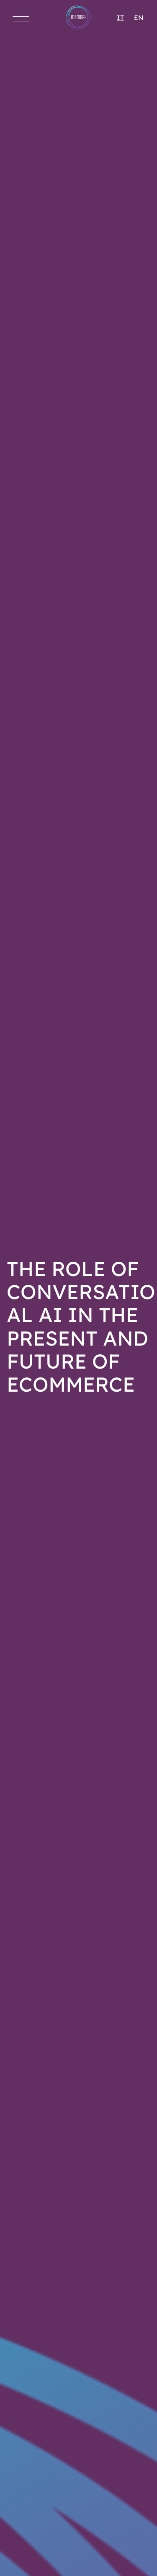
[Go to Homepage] (78, 17)
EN (139, 17)
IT (120, 17)
